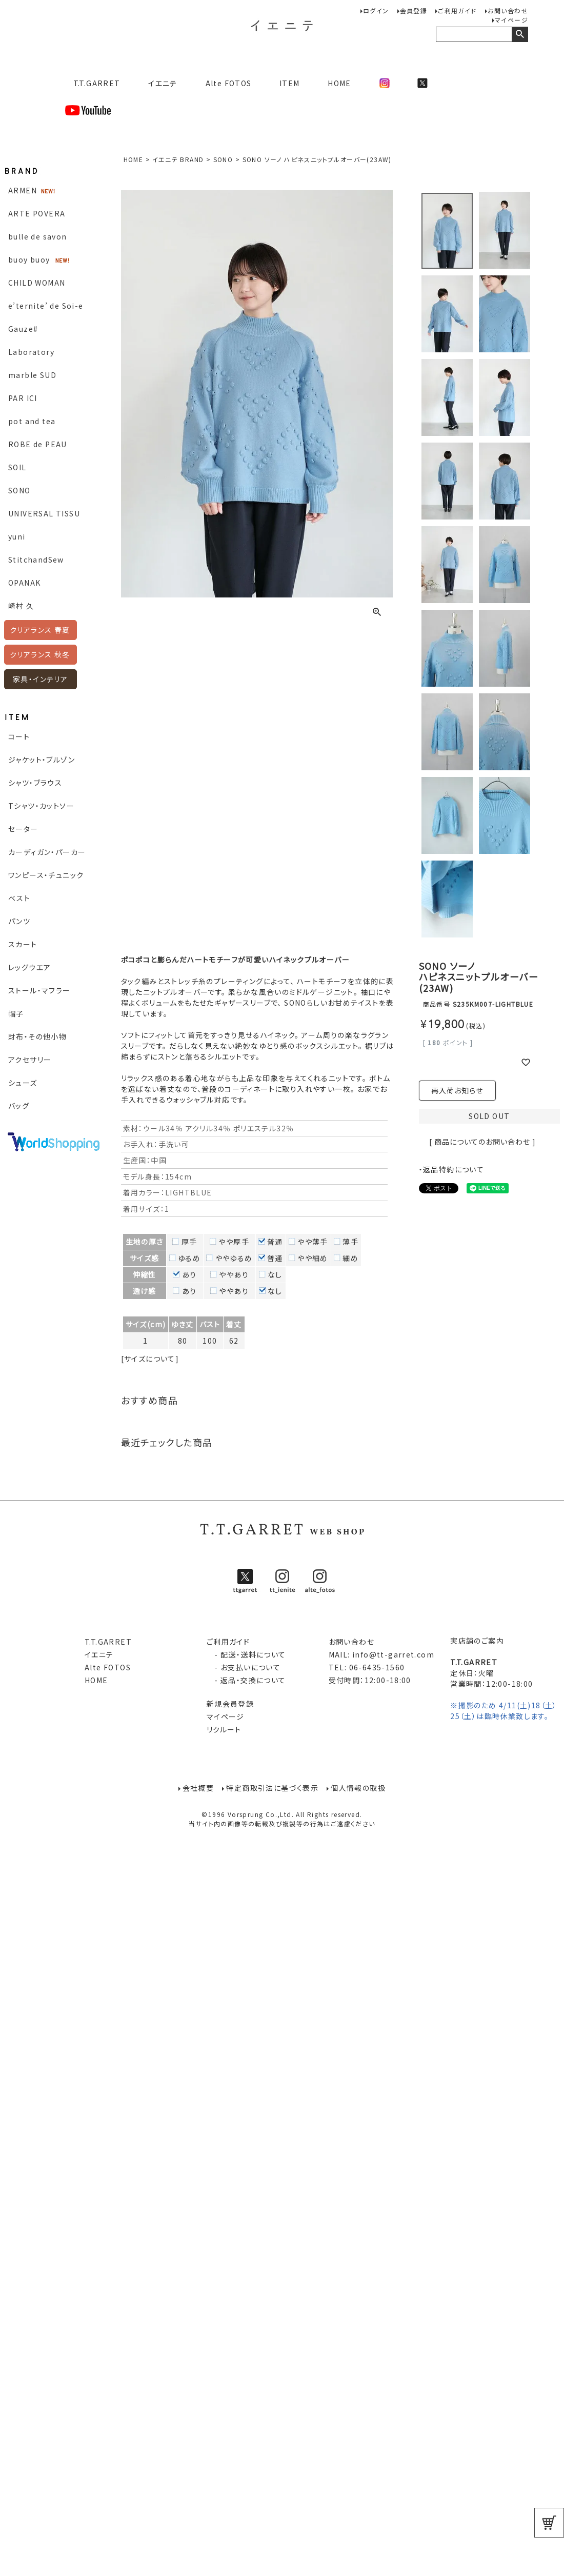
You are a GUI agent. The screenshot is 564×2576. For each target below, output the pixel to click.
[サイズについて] (150, 1358)
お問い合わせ (508, 10)
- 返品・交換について (246, 1680)
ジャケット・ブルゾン (41, 759)
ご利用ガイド (457, 10)
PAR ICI (22, 398)
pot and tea (31, 421)
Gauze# (23, 329)
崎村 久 (21, 606)
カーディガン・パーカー (47, 852)
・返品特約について (452, 1169)
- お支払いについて (243, 1667)
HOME (339, 83)
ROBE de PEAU (37, 444)
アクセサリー (29, 1059)
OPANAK (24, 582)
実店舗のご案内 (477, 1640)
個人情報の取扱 (358, 1788)
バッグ (18, 1106)
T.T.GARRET (92, 83)
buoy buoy (29, 259)
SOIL (17, 467)
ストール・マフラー (39, 990)
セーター (23, 829)
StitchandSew (36, 559)
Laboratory (31, 352)
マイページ (511, 19)
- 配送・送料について (246, 1654)
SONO (19, 490)
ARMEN (22, 190)
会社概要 (198, 1788)
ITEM (289, 83)
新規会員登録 (230, 1704)
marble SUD (32, 375)
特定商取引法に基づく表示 (272, 1788)
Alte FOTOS (229, 83)
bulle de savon (37, 236)
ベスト (19, 898)
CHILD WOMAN (36, 282)
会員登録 (414, 10)
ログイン (376, 10)
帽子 (16, 1013)
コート (19, 736)
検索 (520, 34)
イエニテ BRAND (178, 159)
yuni (17, 536)
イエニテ (162, 83)
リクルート (224, 1729)
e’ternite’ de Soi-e (46, 306)
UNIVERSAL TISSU (44, 513)
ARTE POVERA (36, 213)
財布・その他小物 (37, 1036)
